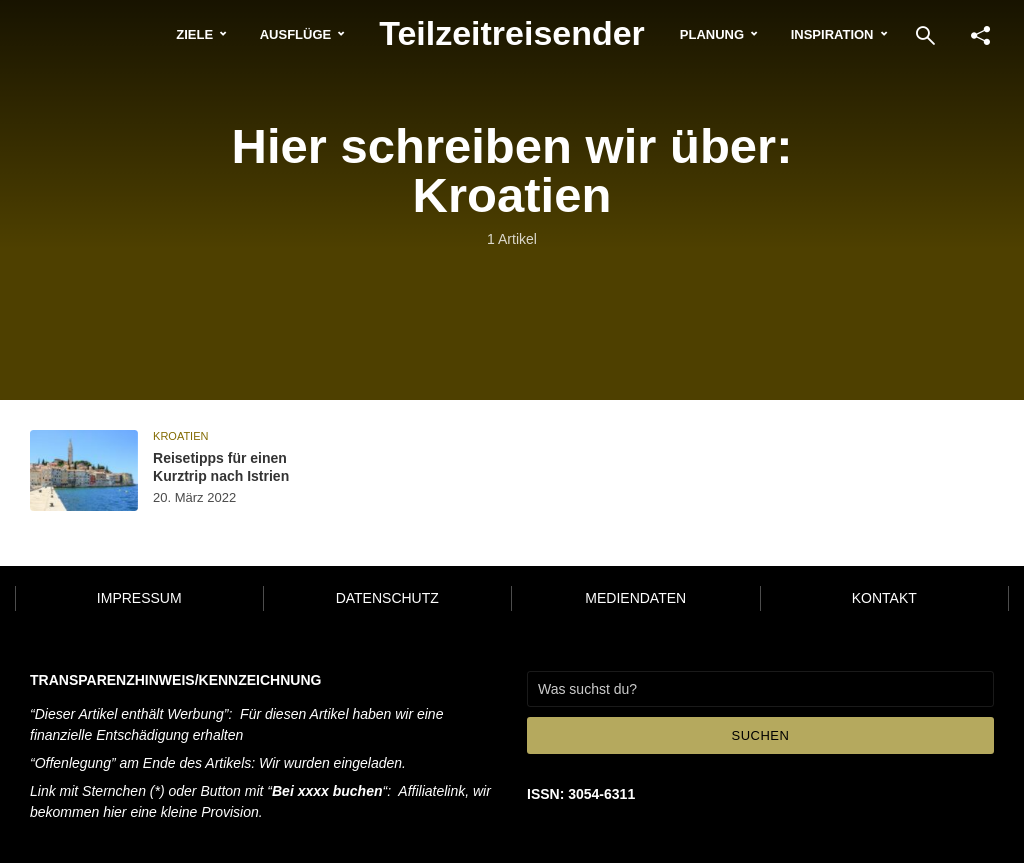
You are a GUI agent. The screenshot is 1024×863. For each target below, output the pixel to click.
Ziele (194, 34)
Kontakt (884, 598)
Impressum (139, 598)
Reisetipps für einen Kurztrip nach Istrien (221, 467)
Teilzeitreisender (512, 33)
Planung (712, 34)
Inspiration (832, 34)
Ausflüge (296, 34)
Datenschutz (387, 598)
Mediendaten (635, 598)
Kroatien (180, 436)
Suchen (761, 735)
